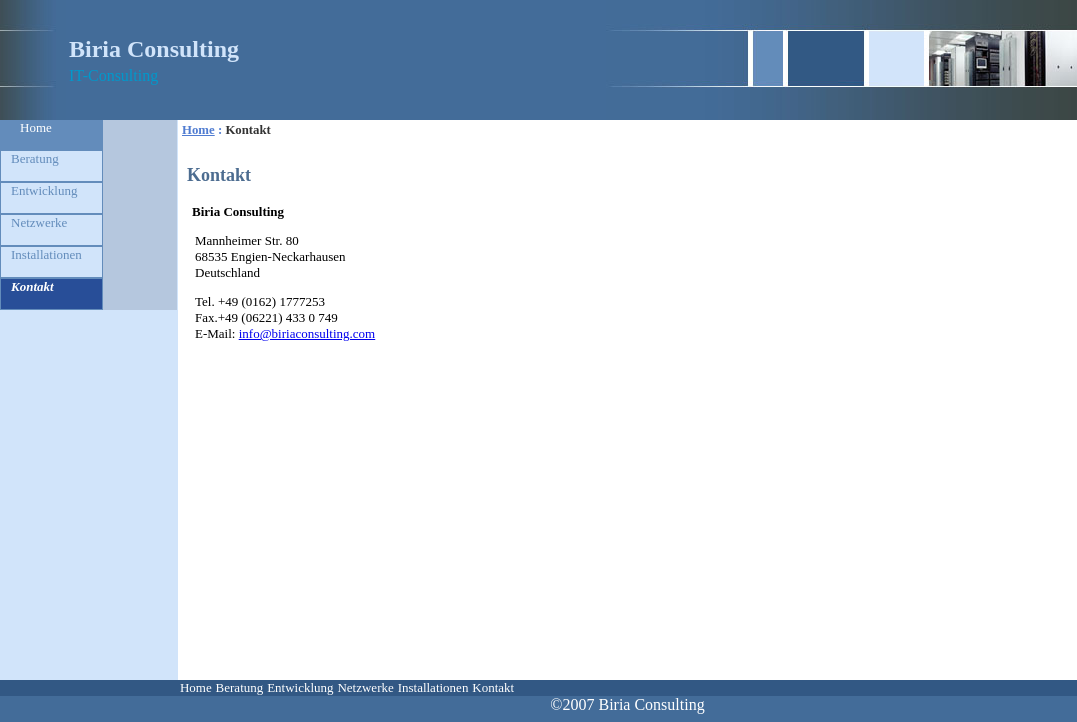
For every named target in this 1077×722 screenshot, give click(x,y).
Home (36, 127)
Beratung (35, 158)
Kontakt (32, 286)
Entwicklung (44, 190)
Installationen (46, 254)
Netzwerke (39, 222)
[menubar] (347, 688)
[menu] (51, 215)
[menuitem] (51, 135)
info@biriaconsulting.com (307, 333)
